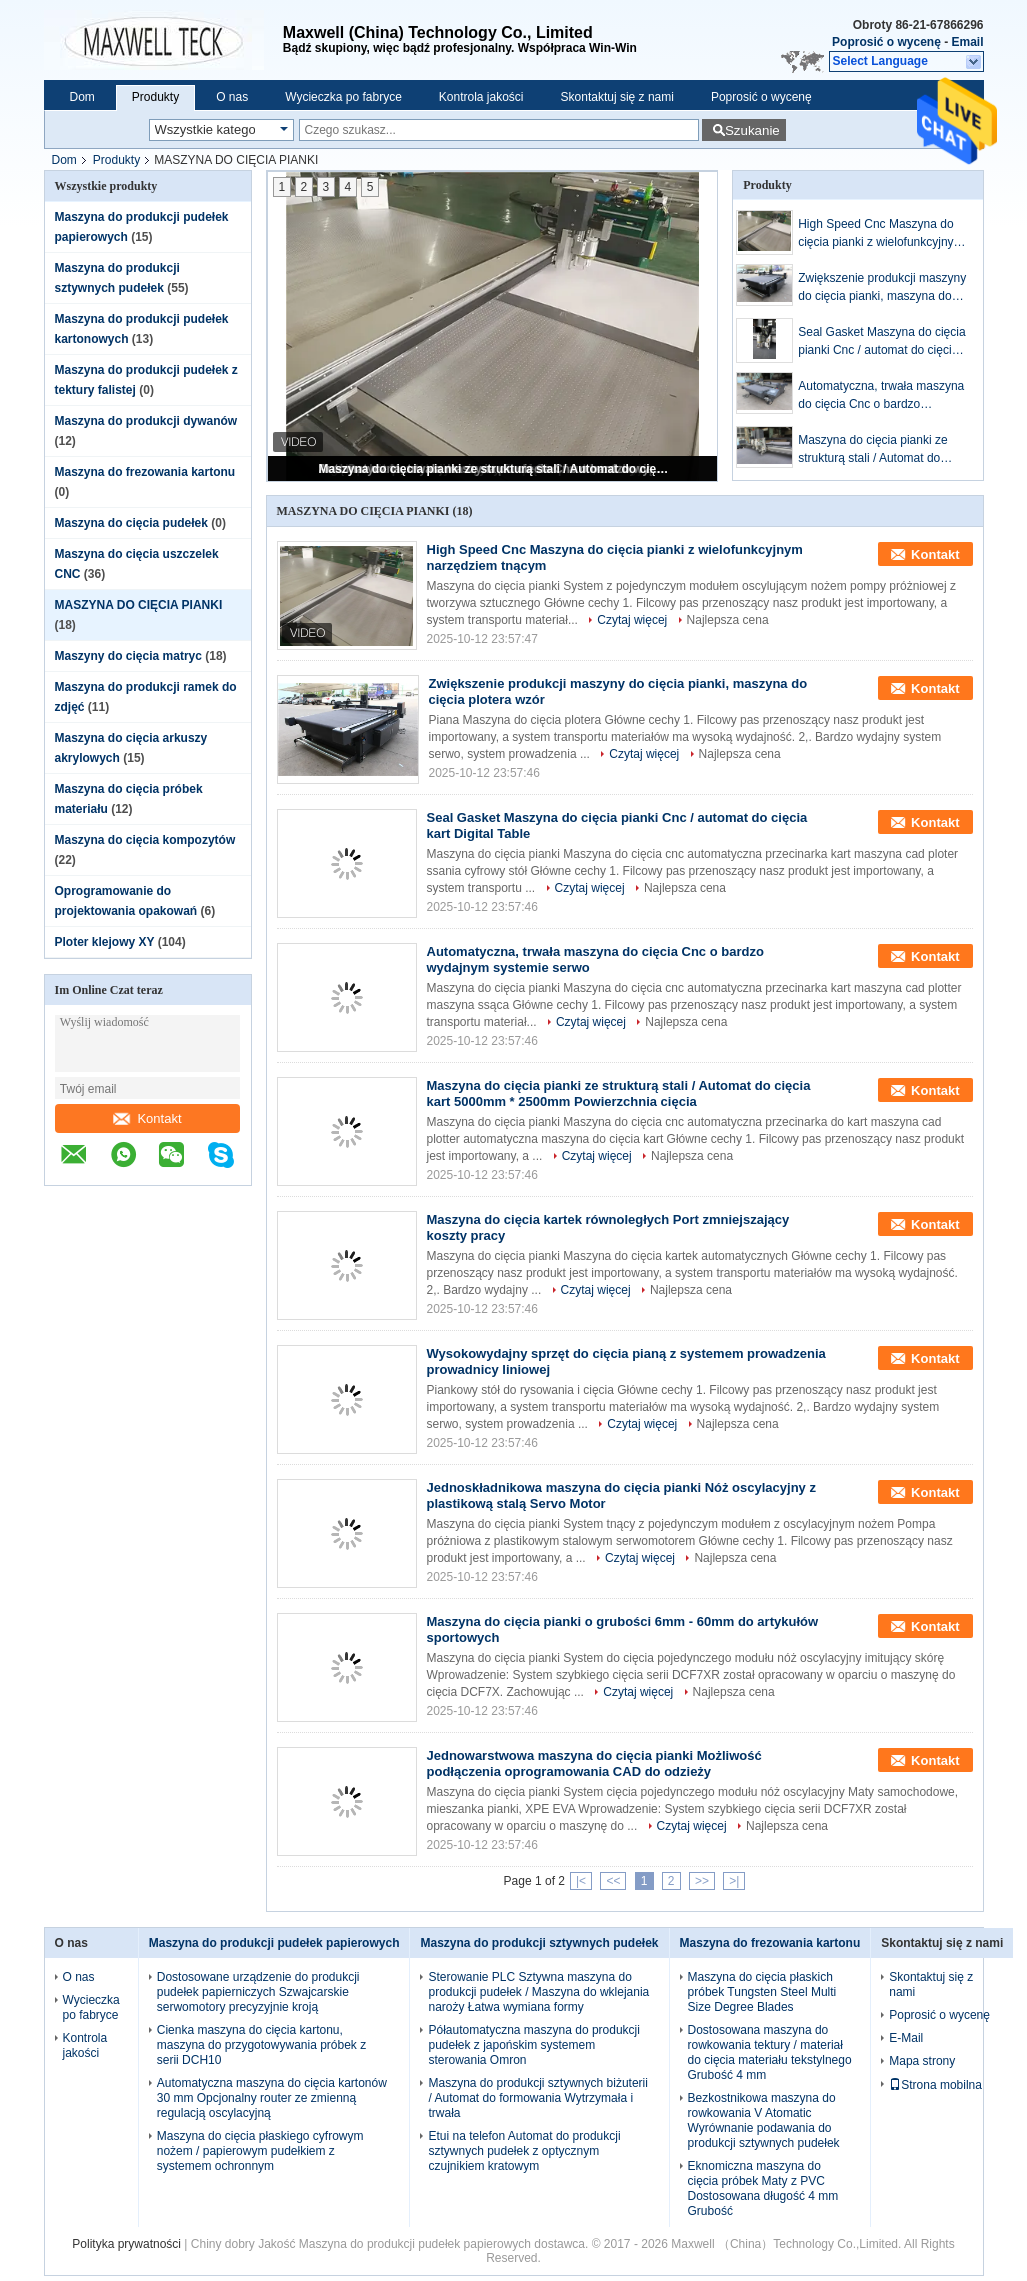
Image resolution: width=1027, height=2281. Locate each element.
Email (967, 42)
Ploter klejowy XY (105, 942)
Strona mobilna (935, 2085)
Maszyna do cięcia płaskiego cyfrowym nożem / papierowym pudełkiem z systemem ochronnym (260, 2151)
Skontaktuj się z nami (617, 97)
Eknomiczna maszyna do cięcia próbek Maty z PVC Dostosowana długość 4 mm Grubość (763, 2188)
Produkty (155, 97)
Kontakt (147, 1118)
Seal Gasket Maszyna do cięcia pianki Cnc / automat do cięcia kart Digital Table (881, 342)
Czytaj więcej (632, 620)
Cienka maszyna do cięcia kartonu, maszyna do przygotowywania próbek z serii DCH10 (261, 2045)
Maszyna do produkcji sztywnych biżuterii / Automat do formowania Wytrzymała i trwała (537, 2098)
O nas (232, 97)
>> (702, 1881)
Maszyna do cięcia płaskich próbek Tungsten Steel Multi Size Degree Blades (762, 1992)
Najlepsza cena (728, 620)
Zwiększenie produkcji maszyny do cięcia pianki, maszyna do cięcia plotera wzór (882, 288)
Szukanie (752, 130)
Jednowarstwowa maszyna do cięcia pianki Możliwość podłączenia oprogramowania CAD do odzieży (594, 1763)
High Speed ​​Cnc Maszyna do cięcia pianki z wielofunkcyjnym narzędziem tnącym (880, 234)
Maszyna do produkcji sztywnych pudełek (539, 1943)
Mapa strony (922, 2061)
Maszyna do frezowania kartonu (145, 472)
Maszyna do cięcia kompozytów (145, 840)
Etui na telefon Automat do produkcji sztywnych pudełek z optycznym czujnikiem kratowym (524, 2151)
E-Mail (906, 2038)
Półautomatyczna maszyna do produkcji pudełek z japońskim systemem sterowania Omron (533, 2045)
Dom (82, 97)
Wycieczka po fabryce (343, 97)
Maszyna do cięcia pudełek (131, 523)
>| (734, 1881)
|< (581, 1881)
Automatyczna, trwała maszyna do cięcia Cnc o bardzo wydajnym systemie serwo (881, 396)
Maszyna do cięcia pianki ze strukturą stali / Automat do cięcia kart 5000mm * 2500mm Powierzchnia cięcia (494, 469)
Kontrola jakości (481, 97)
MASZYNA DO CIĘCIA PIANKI (139, 605)
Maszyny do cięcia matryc (128, 656)
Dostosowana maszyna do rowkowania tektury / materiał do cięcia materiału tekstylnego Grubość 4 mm (770, 2052)
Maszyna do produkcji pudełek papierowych (274, 1943)
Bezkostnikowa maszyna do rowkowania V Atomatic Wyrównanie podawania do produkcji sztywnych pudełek (764, 2120)
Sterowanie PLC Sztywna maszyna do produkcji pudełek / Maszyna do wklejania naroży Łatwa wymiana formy (538, 1992)
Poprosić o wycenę (886, 42)
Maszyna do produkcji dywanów (146, 421)
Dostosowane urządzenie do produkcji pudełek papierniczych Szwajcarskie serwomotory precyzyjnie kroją (258, 1992)
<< (613, 1881)
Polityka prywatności (126, 2244)
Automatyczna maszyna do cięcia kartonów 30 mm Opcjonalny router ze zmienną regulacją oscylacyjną (272, 2098)
